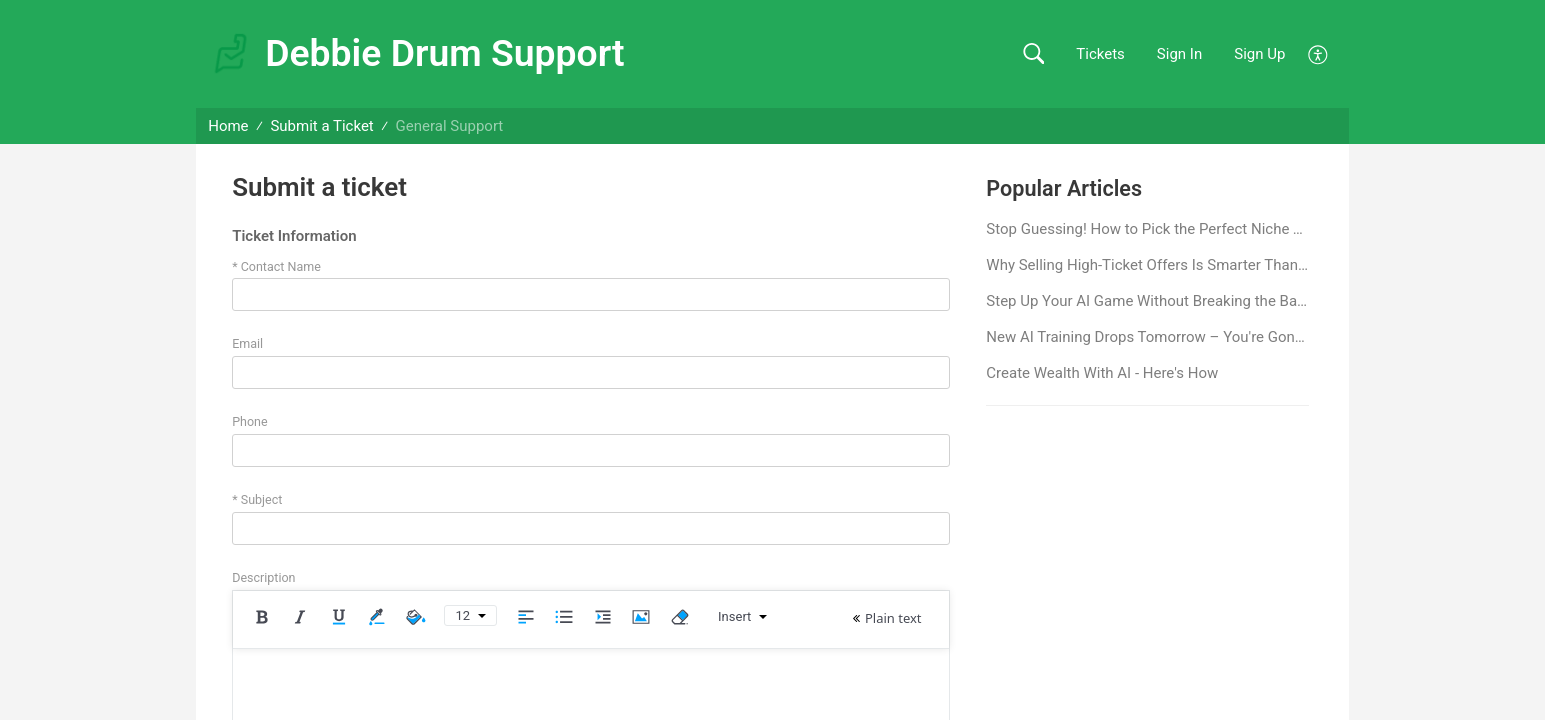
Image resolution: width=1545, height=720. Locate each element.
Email (247, 343)
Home (228, 126)
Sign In (1179, 54)
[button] (1033, 54)
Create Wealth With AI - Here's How (1102, 373)
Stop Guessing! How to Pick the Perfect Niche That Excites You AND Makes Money (1147, 229)
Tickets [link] (1100, 54)
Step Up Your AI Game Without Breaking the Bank (1147, 301)
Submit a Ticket (321, 126)
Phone (249, 421)
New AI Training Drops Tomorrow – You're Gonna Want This (1147, 337)
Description (263, 577)
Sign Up (1259, 54)
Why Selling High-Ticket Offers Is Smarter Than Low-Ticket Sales (1147, 265)
